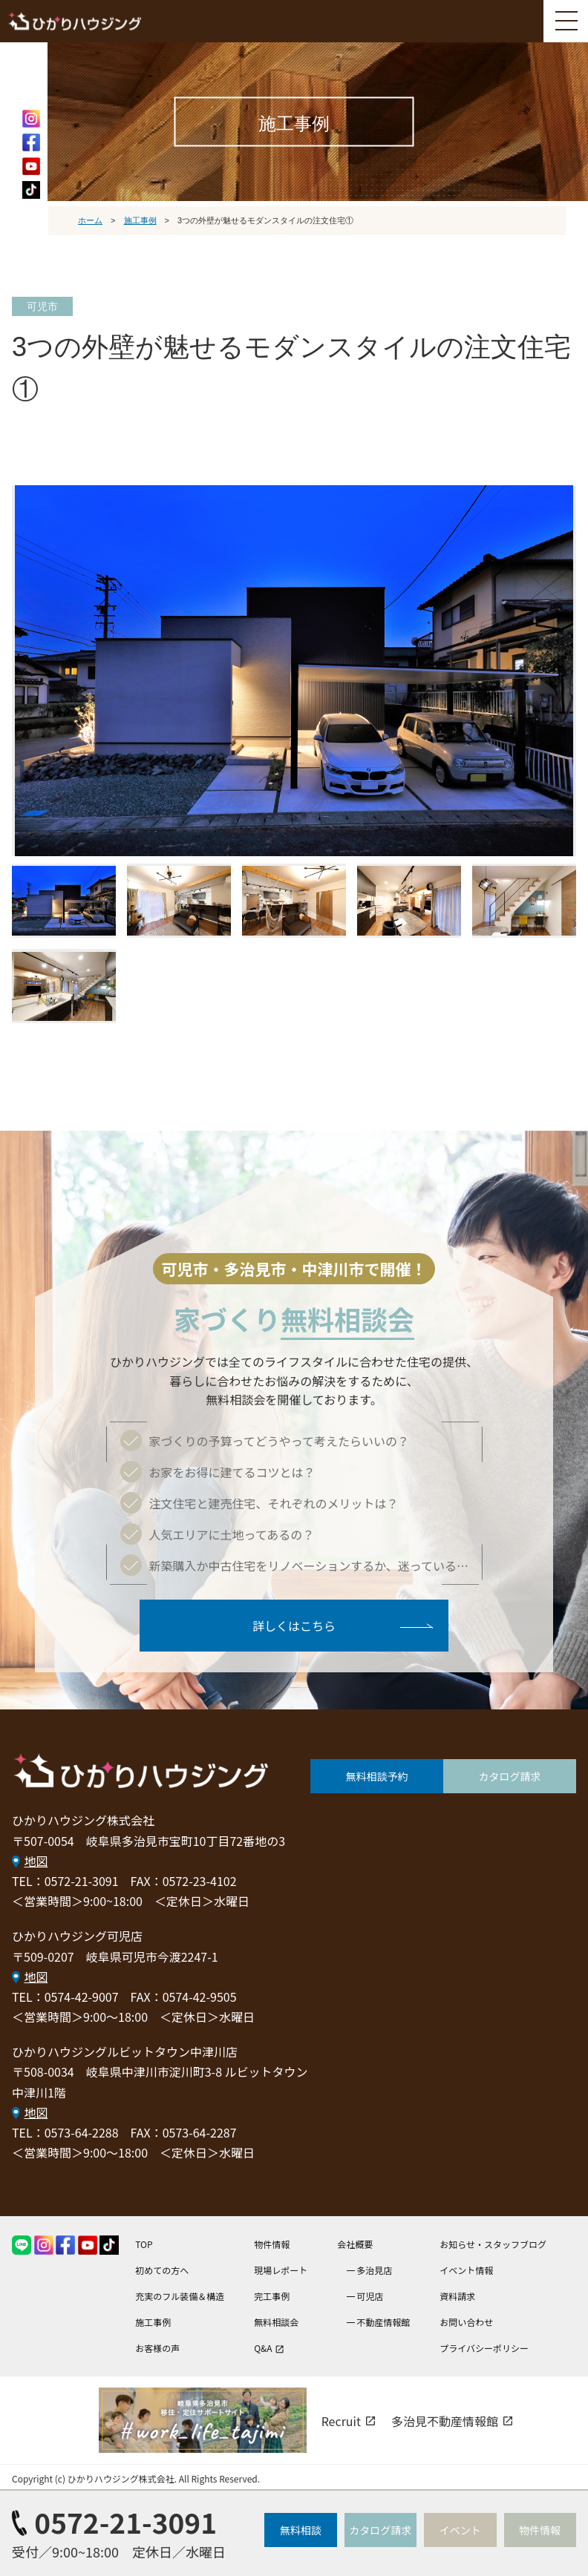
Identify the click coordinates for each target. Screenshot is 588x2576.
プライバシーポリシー (484, 2348)
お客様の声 (157, 2348)
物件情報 (272, 2244)
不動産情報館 (383, 2322)
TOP (143, 2244)
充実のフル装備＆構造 (179, 2296)
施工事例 (153, 2322)
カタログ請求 (510, 1776)
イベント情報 (466, 2270)
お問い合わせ (466, 2322)
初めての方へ (162, 2270)
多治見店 (374, 2270)
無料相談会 (276, 2322)
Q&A (269, 2348)
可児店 (369, 2296)
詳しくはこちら (294, 1625)
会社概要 (355, 2244)
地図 (36, 1860)
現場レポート (280, 2270)
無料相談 (300, 2530)
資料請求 (457, 2296)
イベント (460, 2530)
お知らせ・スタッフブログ (493, 2244)
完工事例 (272, 2296)
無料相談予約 (377, 1776)
